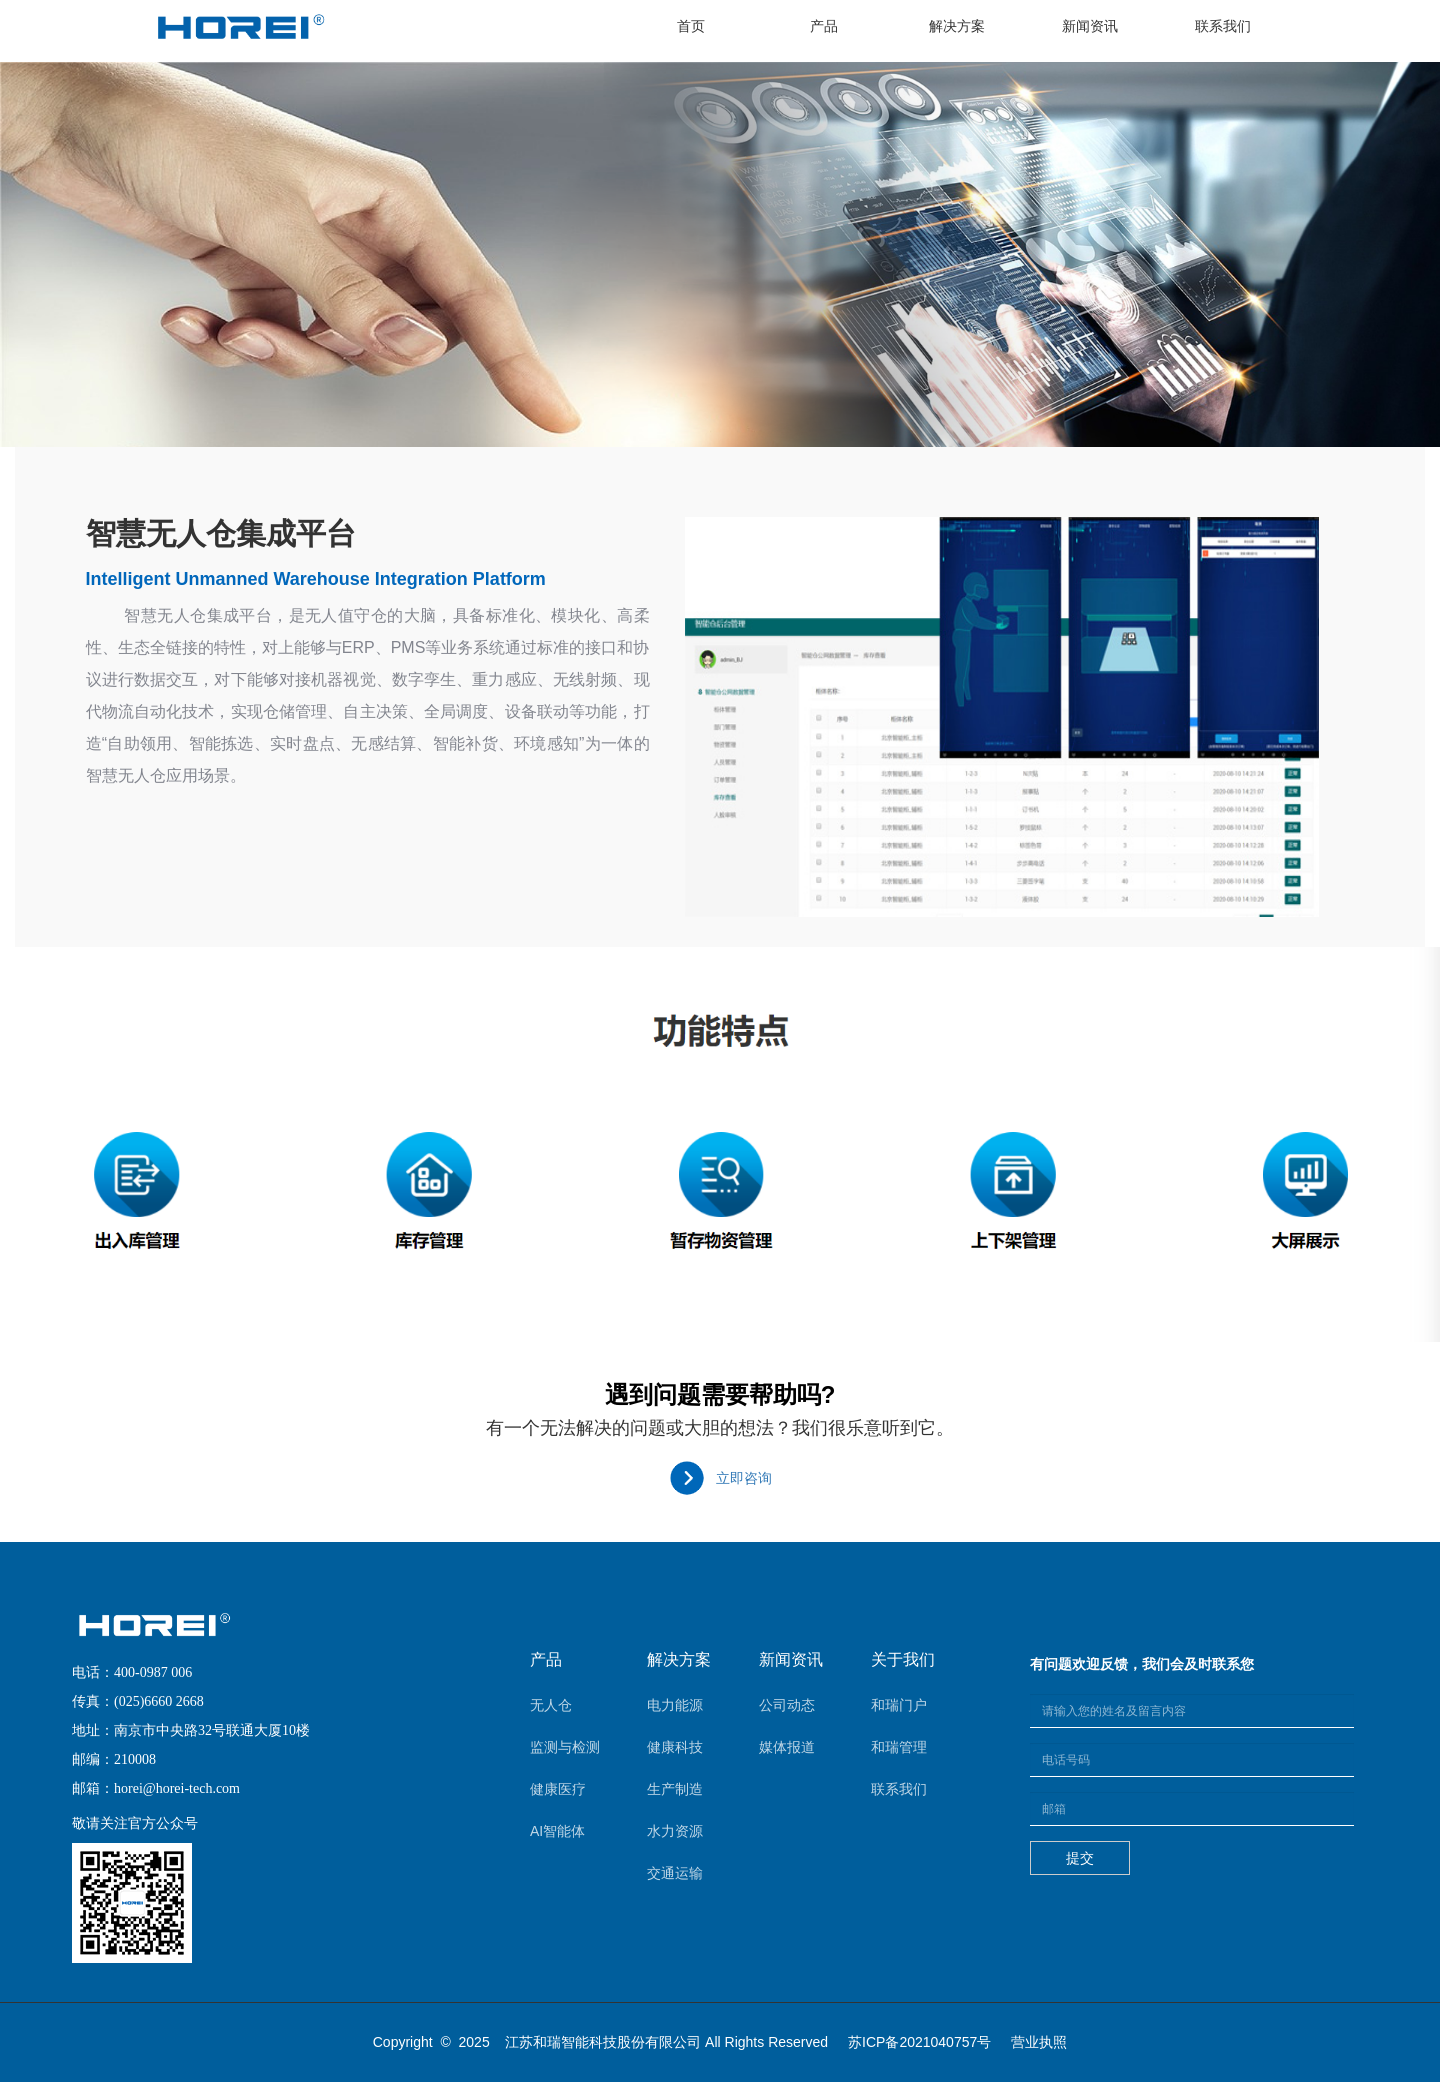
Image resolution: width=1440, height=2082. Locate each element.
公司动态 (787, 1705)
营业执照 (1039, 2042)
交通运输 (675, 1873)
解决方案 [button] (957, 26)
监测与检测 (565, 1747)
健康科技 (675, 1747)
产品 (546, 1659)
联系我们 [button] (1223, 26)
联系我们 (899, 1789)
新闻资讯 (791, 1659)
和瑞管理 (899, 1747)
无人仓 (551, 1705)
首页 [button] (710, 24)
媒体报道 (787, 1747)
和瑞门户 (899, 1705)
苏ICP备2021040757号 (919, 2042)
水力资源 (675, 1831)
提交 (1080, 1858)
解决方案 (679, 1659)
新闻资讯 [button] (1090, 26)
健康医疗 (558, 1789)
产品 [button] (824, 26)
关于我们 (903, 1659)
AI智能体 (557, 1831)
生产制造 (675, 1789)
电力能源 (675, 1705)
